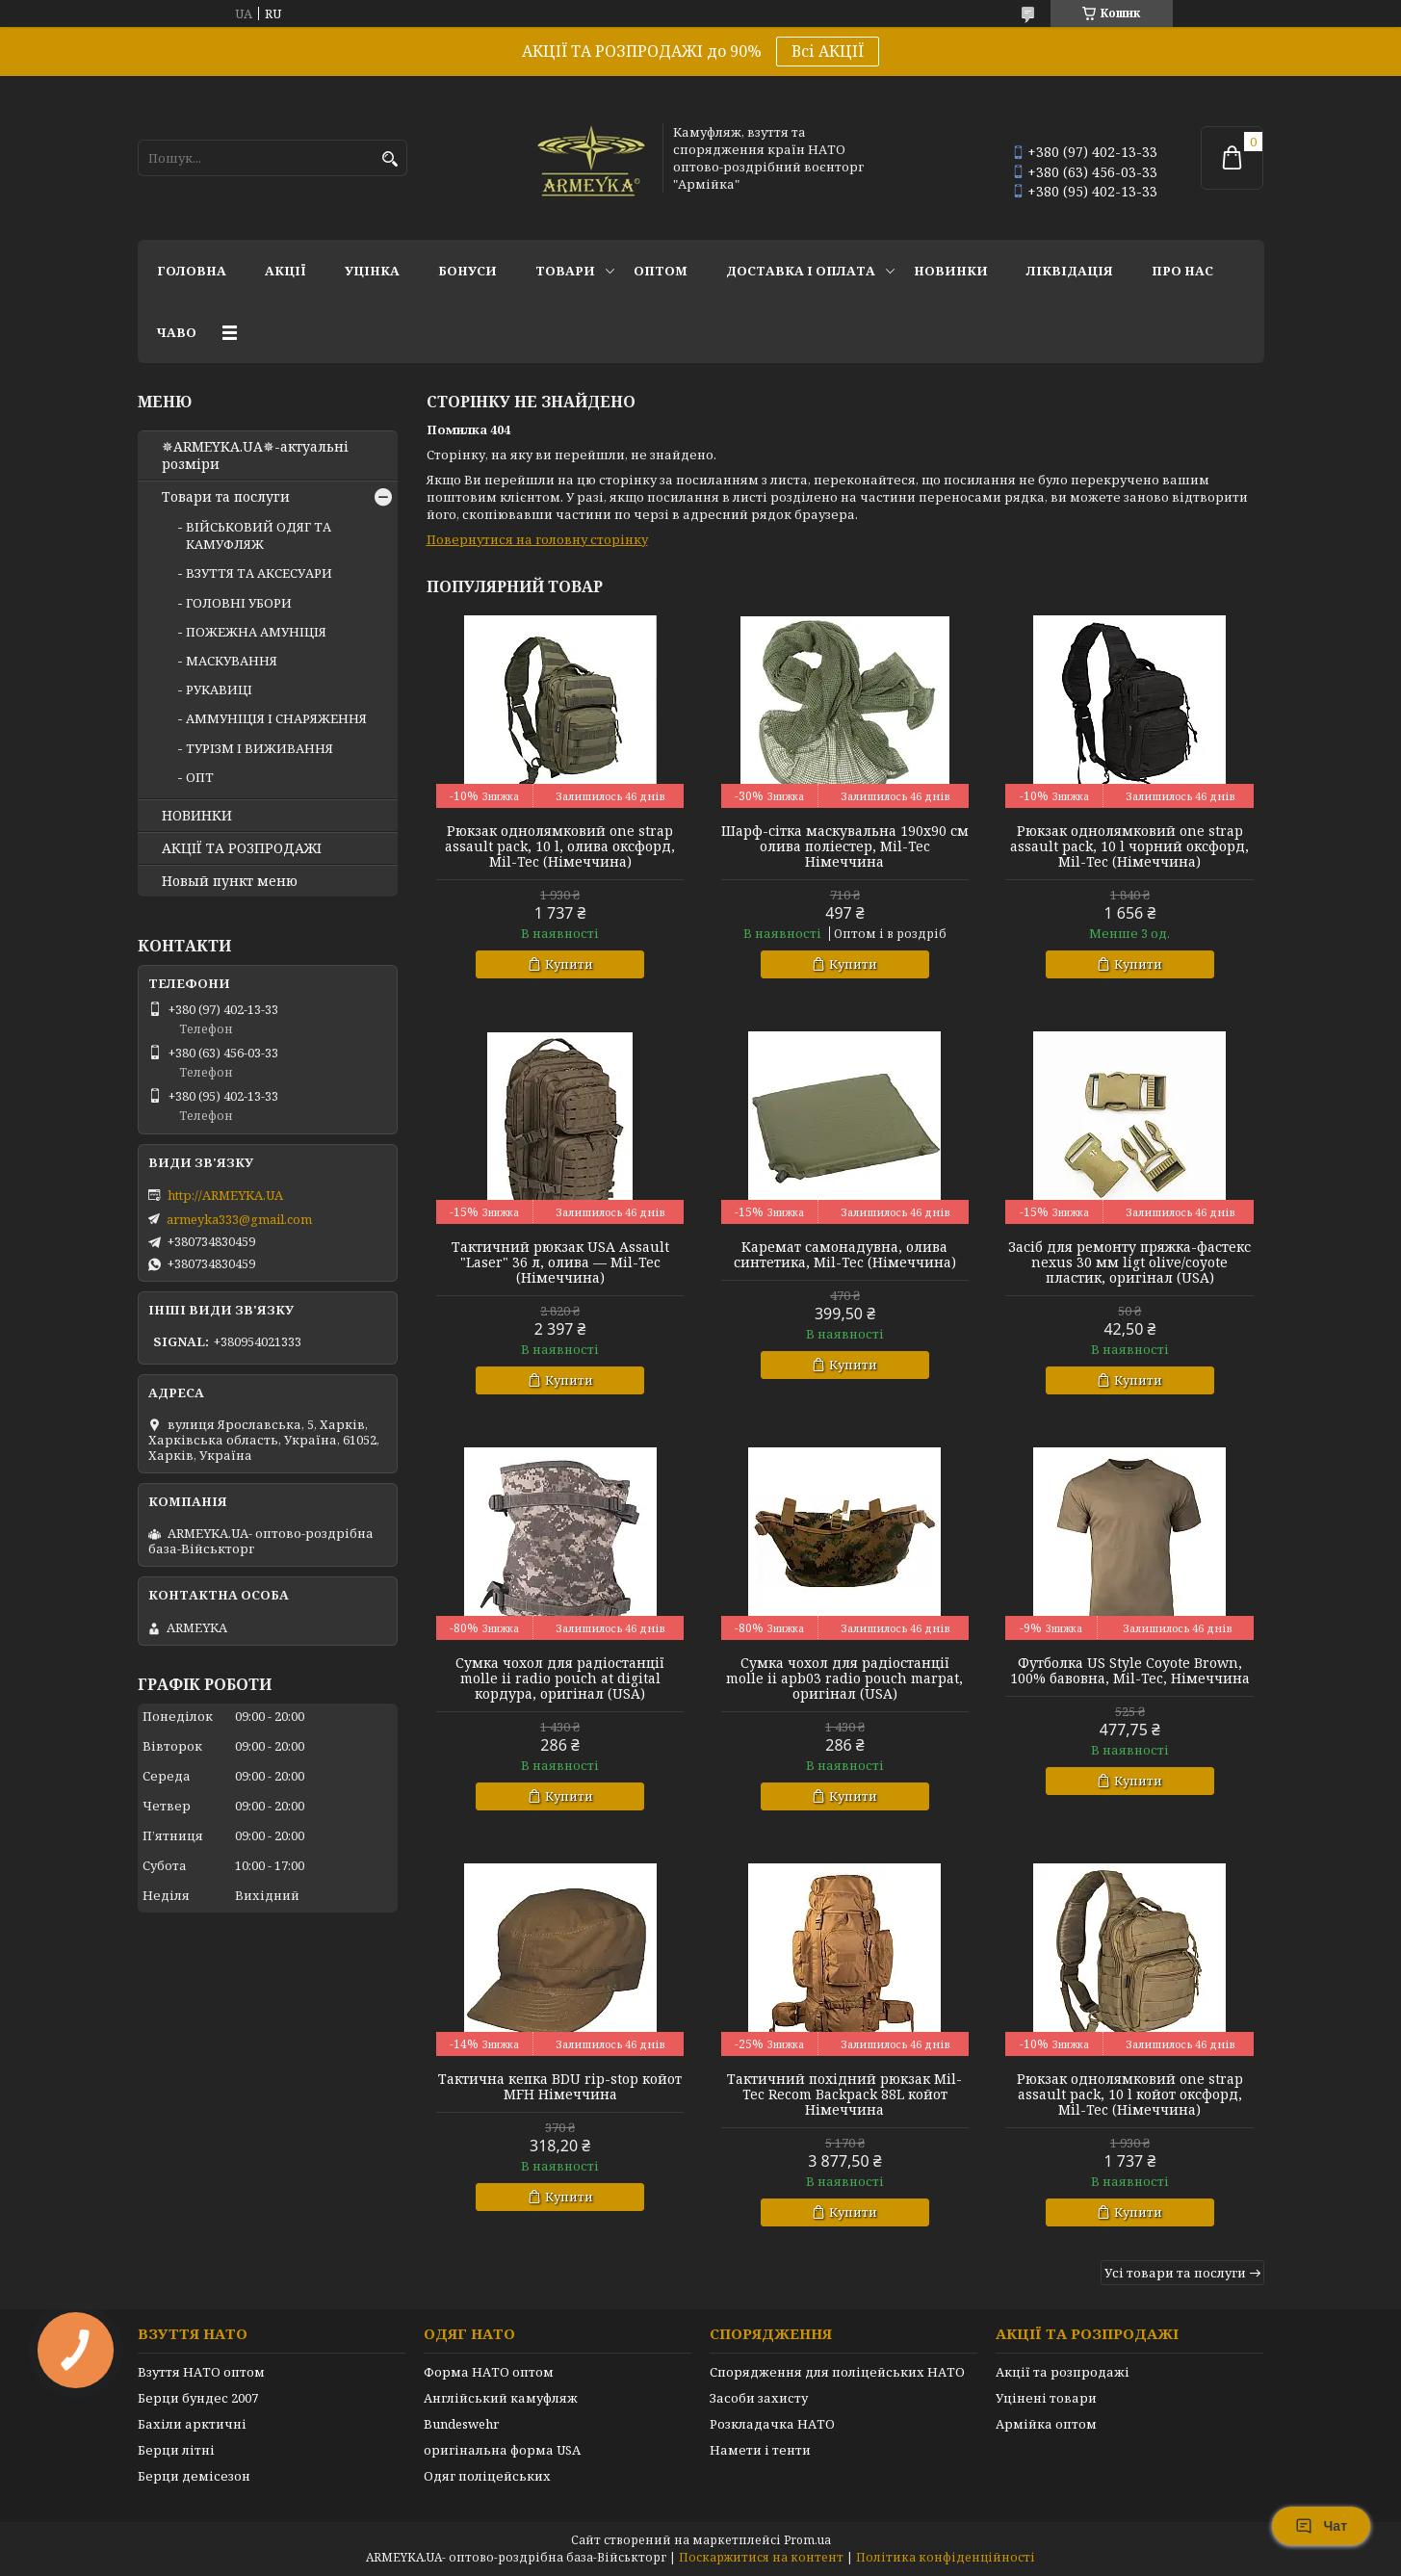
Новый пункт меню (230, 881)
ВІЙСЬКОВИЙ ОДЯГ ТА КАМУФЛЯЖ (258, 535)
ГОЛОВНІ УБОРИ (239, 602)
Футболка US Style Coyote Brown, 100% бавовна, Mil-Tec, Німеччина (1130, 1670)
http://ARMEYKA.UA (225, 1195)
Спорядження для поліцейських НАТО (837, 2372)
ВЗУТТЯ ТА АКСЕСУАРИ (259, 573)
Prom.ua (807, 2540)
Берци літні (176, 2450)
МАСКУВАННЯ (231, 660)
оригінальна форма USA (502, 2450)
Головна (191, 270)
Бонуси (467, 270)
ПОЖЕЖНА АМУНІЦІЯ (256, 631)
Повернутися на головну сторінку (537, 539)
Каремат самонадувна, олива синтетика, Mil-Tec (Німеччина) (845, 1254)
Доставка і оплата (800, 270)
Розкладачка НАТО (772, 2424)
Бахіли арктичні (192, 2424)
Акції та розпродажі (1062, 2372)
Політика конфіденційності (945, 2557)
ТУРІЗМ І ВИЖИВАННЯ (259, 748)
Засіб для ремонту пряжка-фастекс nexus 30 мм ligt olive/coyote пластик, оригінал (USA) (1129, 1262)
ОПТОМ (661, 270)
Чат (1321, 2526)
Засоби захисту (759, 2398)
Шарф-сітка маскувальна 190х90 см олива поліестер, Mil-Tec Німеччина (845, 846)
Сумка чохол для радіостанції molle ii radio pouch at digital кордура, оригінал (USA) (559, 1678)
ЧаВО (176, 332)
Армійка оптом (1046, 2424)
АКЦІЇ (285, 270)
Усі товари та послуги (1175, 2272)
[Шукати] (390, 159)
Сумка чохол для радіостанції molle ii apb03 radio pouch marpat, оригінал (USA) (844, 1678)
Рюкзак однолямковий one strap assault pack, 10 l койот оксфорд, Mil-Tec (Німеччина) (1130, 2094)
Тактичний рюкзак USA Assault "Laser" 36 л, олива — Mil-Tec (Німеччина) (560, 1262)
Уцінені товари (1046, 2398)
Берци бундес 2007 (198, 2398)
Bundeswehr (461, 2424)
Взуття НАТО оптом (201, 2372)
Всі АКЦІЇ (827, 51)
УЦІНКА (372, 270)
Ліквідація (1069, 270)
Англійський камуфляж (501, 2398)
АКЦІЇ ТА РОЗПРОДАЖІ (242, 848)
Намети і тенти (760, 2450)
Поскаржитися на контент (761, 2557)
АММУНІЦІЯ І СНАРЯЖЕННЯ (276, 718)
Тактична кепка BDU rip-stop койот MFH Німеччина (560, 2086)
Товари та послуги (226, 497)
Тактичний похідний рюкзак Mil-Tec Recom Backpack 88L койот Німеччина (844, 2094)
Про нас (1182, 270)
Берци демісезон (194, 2476)
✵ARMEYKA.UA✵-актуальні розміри (255, 455)
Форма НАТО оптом (489, 2372)
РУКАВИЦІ (219, 689)
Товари (565, 270)
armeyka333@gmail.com (239, 1219)
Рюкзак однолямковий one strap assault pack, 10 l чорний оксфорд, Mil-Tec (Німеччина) (1129, 846)
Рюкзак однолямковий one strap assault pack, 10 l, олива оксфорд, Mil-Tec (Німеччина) (560, 846)
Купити (569, 964)
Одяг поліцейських (487, 2476)
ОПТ (200, 777)
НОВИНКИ (951, 270)
